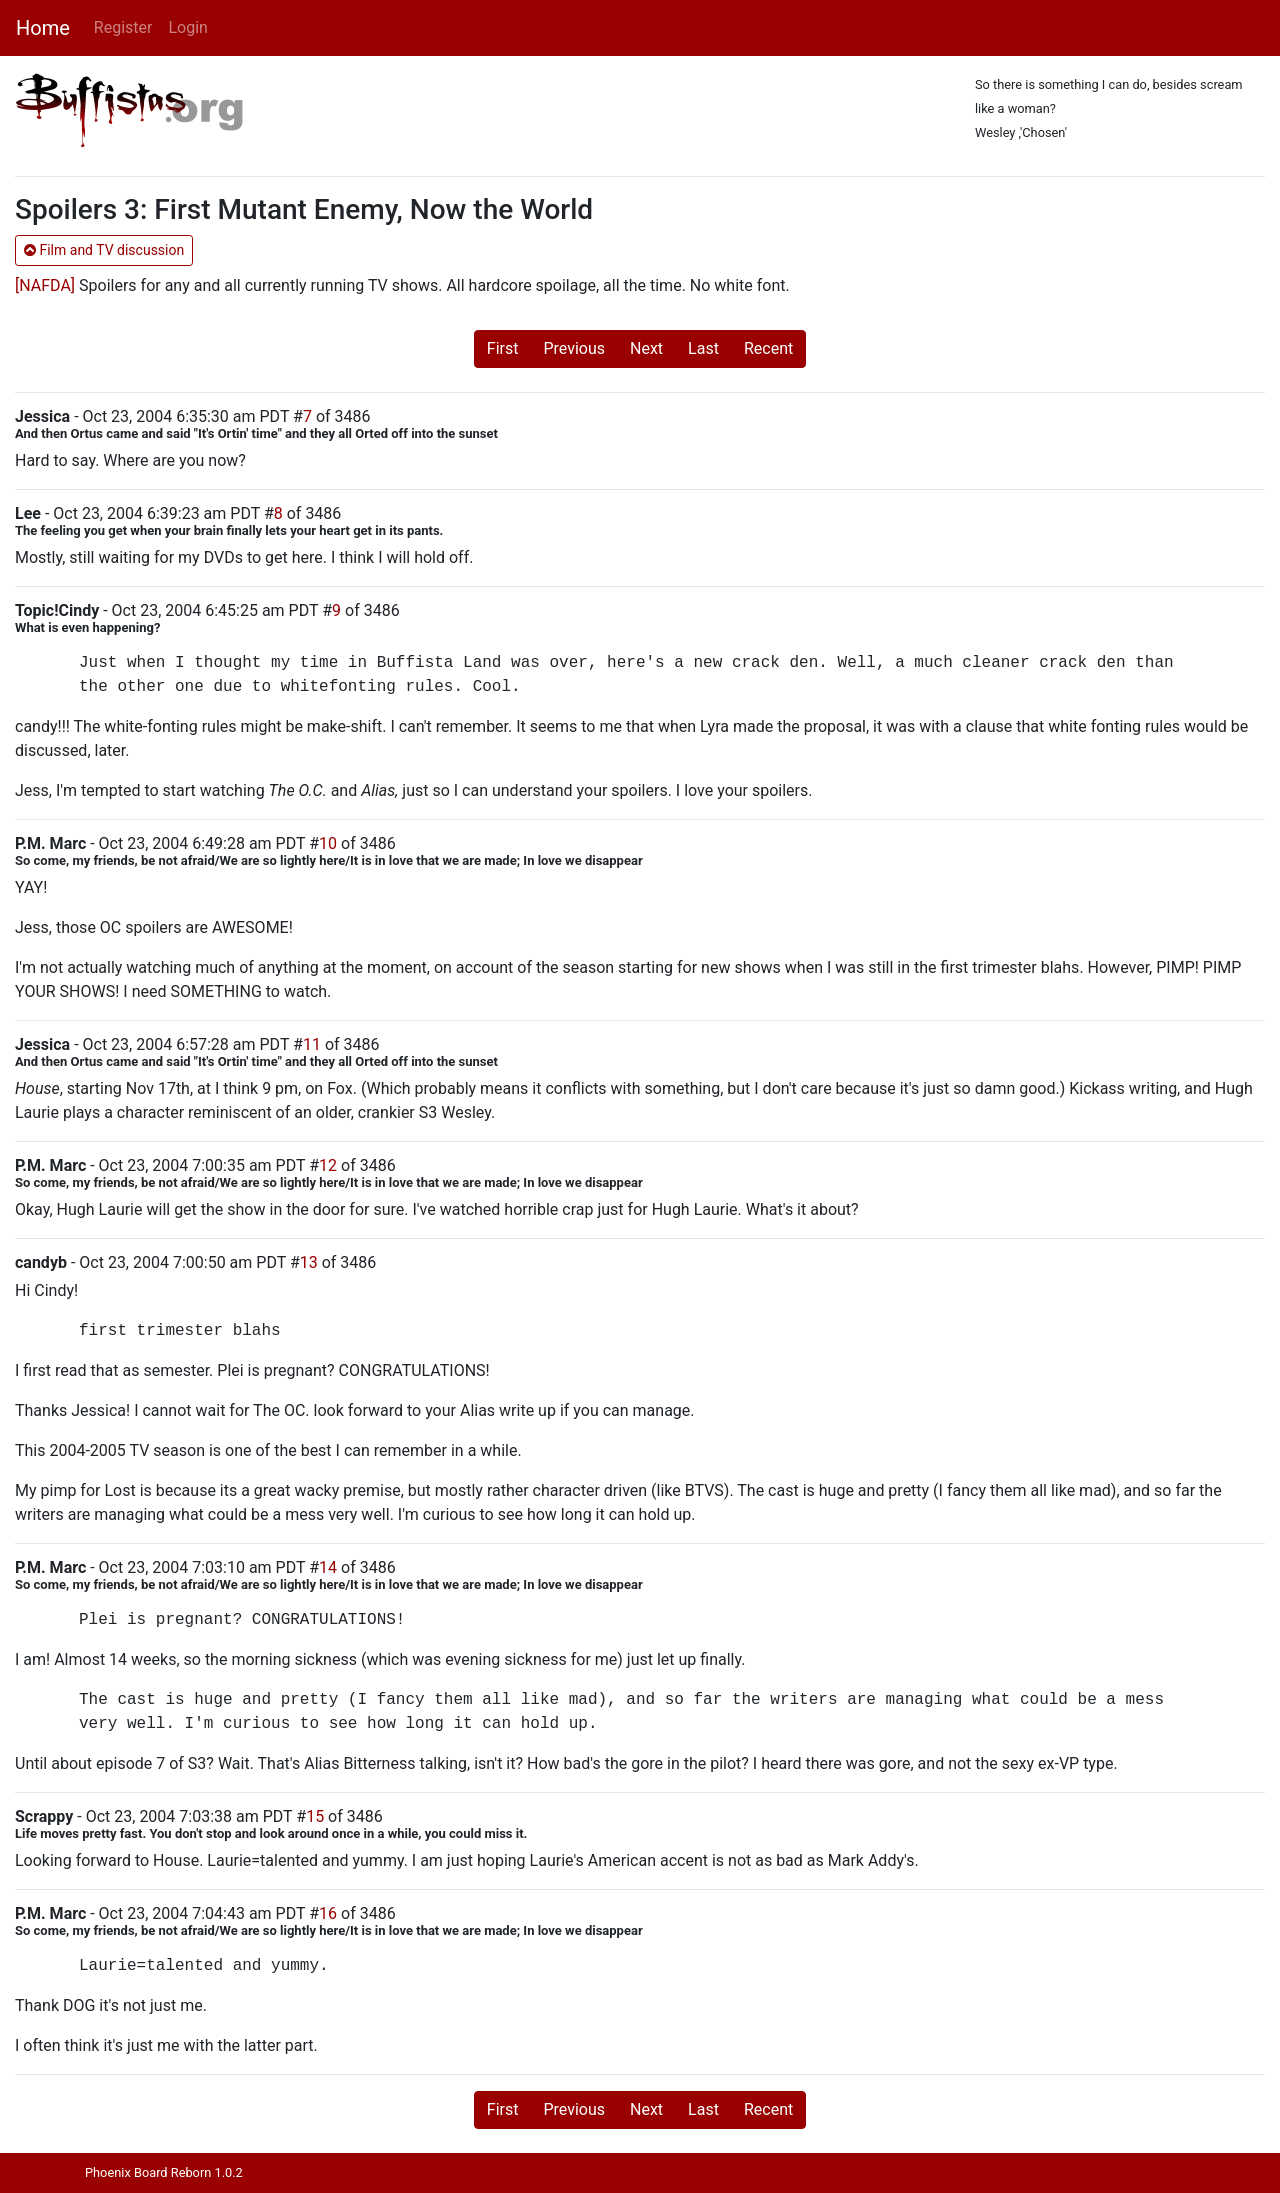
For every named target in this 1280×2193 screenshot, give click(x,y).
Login (187, 27)
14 (328, 1567)
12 (328, 1165)
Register (123, 27)
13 (309, 1262)
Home (43, 28)
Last (703, 348)
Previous (574, 348)
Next (646, 348)
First (503, 348)
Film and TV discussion (104, 250)
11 (312, 1044)
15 (315, 1816)
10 (328, 843)
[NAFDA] (45, 285)
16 (328, 1913)
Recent (768, 348)
